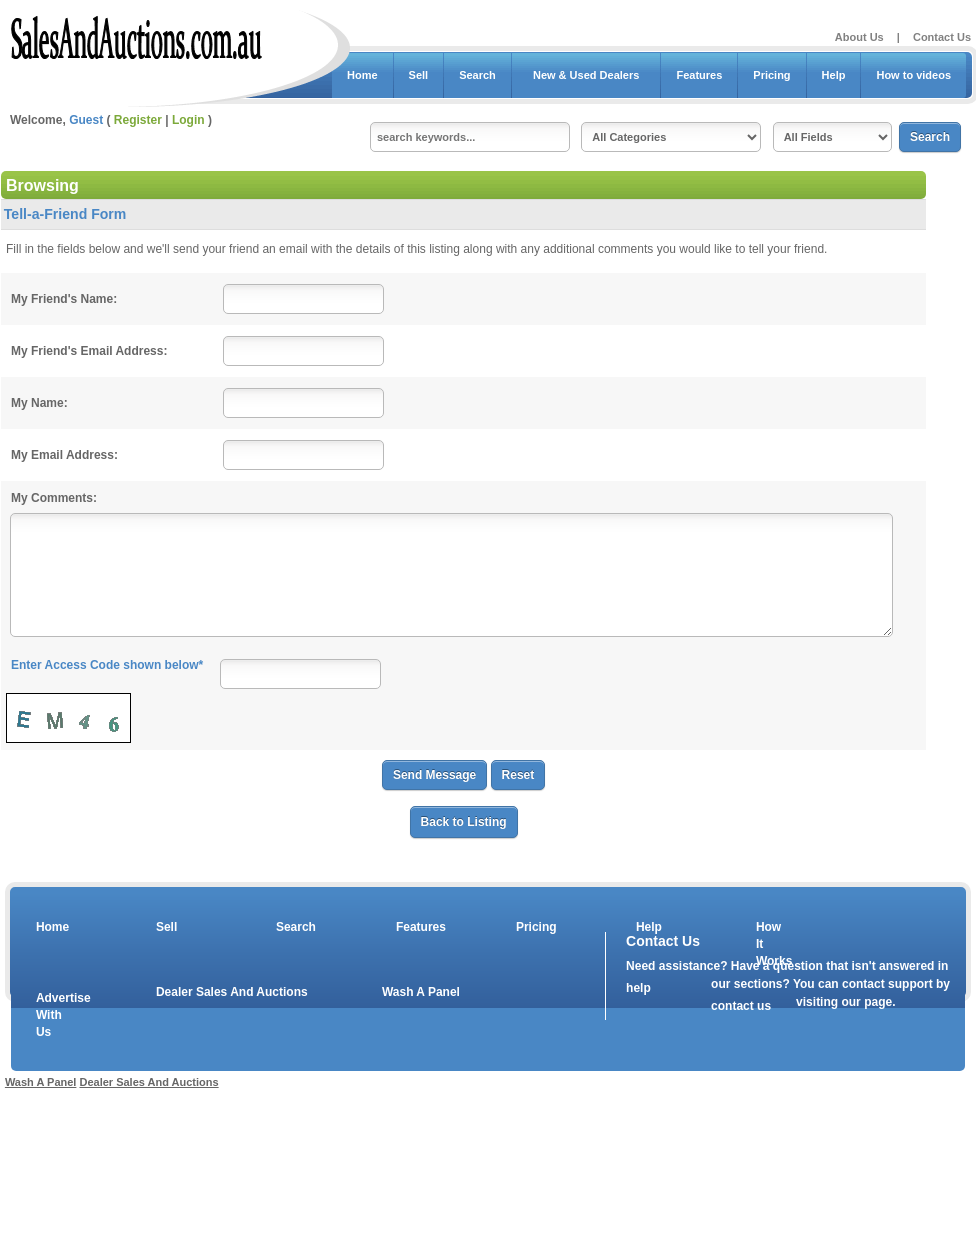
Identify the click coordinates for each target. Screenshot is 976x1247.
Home (362, 75)
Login (188, 120)
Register (138, 120)
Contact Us (942, 37)
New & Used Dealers (586, 75)
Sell (419, 75)
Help (834, 75)
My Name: (39, 403)
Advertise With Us (51, 1015)
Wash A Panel (421, 992)
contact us (741, 1006)
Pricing (771, 75)
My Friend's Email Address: (89, 351)
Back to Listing (464, 822)
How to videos (913, 75)
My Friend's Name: (64, 299)
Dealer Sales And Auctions (232, 992)
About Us (859, 37)
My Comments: (54, 498)
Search (477, 75)
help (638, 988)
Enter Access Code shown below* (107, 665)
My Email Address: (64, 455)
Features (699, 75)
